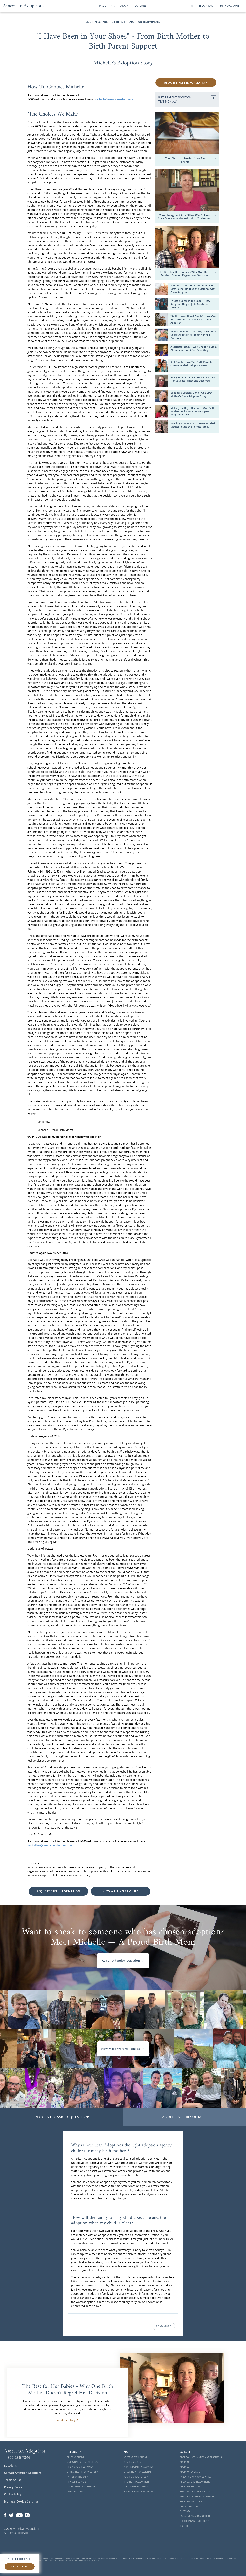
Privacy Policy (13, 2487)
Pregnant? (107, 5)
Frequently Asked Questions (61, 2117)
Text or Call (19, 2559)
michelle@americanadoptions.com (116, 99)
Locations (10, 2465)
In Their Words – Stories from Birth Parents (189, 160)
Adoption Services (190, 2486)
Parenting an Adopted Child (195, 2476)
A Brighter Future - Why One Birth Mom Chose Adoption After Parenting (193, 348)
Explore (141, 5)
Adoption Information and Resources (201, 2457)
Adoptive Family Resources (138, 2491)
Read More (163, 2326)
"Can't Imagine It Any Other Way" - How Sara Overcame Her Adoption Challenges (187, 217)
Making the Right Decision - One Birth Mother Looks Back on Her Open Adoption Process (192, 411)
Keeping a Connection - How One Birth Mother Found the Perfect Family (193, 425)
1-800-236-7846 (17, 2457)
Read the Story (67, 2420)
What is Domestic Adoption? (139, 2466)
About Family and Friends (81, 2486)
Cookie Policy (12, 2494)
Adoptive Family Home (135, 2457)
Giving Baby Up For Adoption (82, 2461)
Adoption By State (190, 2471)
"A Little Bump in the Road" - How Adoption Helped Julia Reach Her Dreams (190, 304)
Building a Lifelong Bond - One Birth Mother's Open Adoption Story (191, 394)
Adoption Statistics (191, 2501)
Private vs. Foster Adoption (195, 2491)
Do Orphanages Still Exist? (194, 2521)
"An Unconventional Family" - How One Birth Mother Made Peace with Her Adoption (193, 319)
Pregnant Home (75, 2457)
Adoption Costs (132, 2461)
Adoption (185, 2461)
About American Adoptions (195, 2481)
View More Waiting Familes (123, 2049)
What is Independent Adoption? (197, 2496)
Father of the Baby (77, 2476)
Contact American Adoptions (23, 2473)
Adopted (184, 2466)
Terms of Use (12, 2480)
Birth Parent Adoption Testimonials (136, 21)
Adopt (125, 5)
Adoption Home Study (136, 2476)
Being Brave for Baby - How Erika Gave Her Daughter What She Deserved (192, 379)
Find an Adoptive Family (80, 2466)
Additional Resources (184, 2117)
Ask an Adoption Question (123, 1960)
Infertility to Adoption (136, 2481)
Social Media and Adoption (195, 2516)
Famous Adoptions (190, 2506)
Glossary (185, 2511)
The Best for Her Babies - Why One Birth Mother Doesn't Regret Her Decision (187, 274)
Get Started (19, 2566)
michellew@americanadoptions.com (50, 1845)
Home (87, 21)
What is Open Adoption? (136, 2486)
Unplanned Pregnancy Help (82, 2471)
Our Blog (185, 2526)
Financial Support (77, 2481)
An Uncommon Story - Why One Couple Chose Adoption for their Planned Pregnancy (193, 335)
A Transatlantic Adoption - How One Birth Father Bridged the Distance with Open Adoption (192, 289)
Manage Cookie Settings (21, 2501)
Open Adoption (75, 2491)
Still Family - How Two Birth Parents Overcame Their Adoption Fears (191, 363)
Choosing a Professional (137, 2471)
